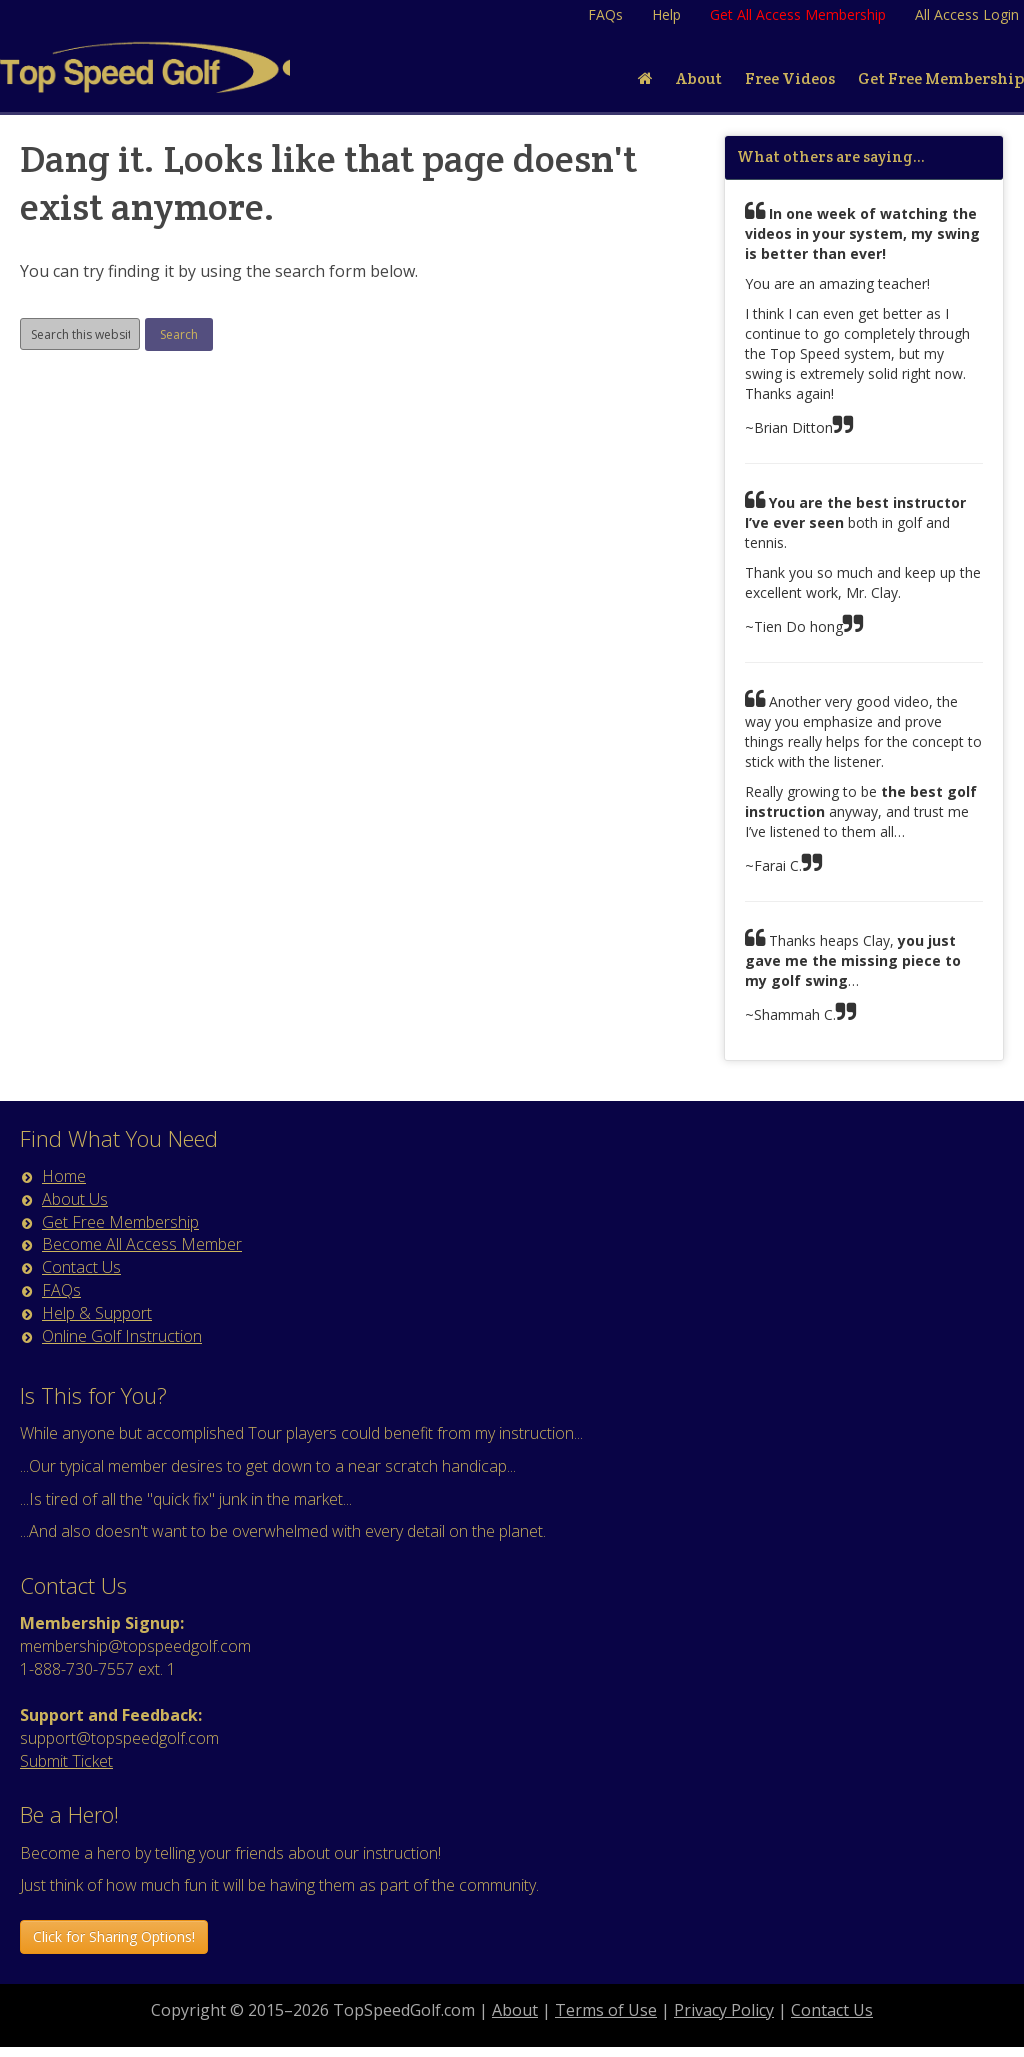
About (515, 2010)
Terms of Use (606, 2010)
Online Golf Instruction (122, 1336)
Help (666, 14)
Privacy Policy (724, 2010)
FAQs (605, 14)
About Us (75, 1199)
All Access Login (967, 14)
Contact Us (81, 1267)
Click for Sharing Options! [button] (114, 1936)
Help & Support (97, 1313)
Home (64, 1176)
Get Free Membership (120, 1222)
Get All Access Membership (798, 14)
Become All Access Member (142, 1244)
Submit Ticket (66, 1761)
